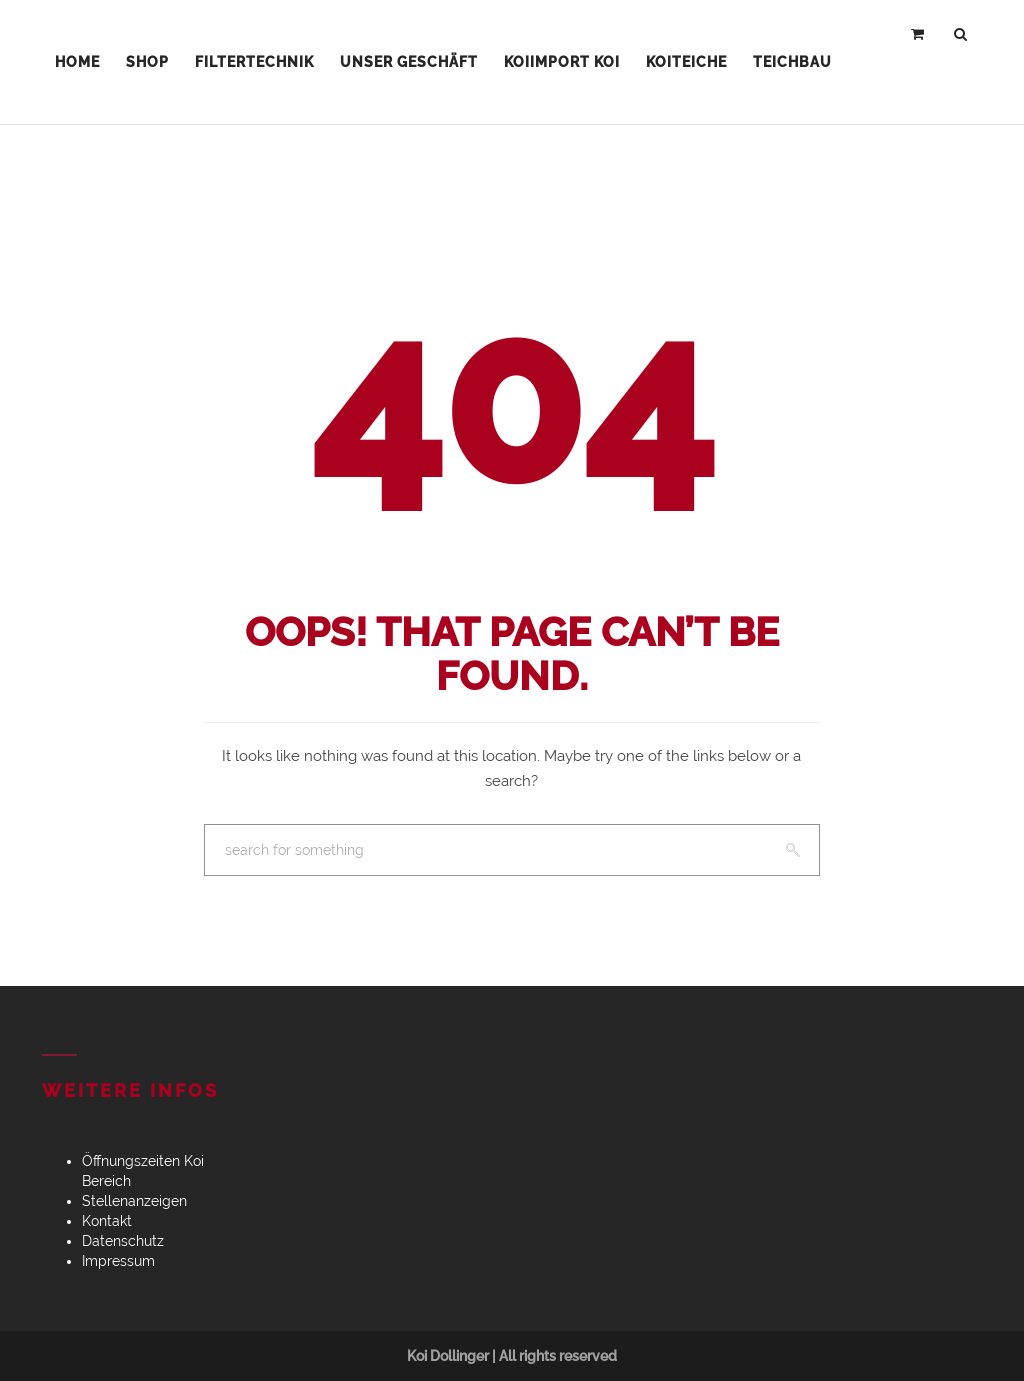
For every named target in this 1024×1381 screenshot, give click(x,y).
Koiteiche (686, 62)
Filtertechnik (254, 62)
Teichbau (792, 62)
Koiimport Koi (562, 62)
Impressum (118, 1261)
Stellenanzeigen (134, 1201)
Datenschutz (123, 1241)
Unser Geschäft (409, 62)
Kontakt (107, 1221)
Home (77, 62)
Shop (147, 62)
